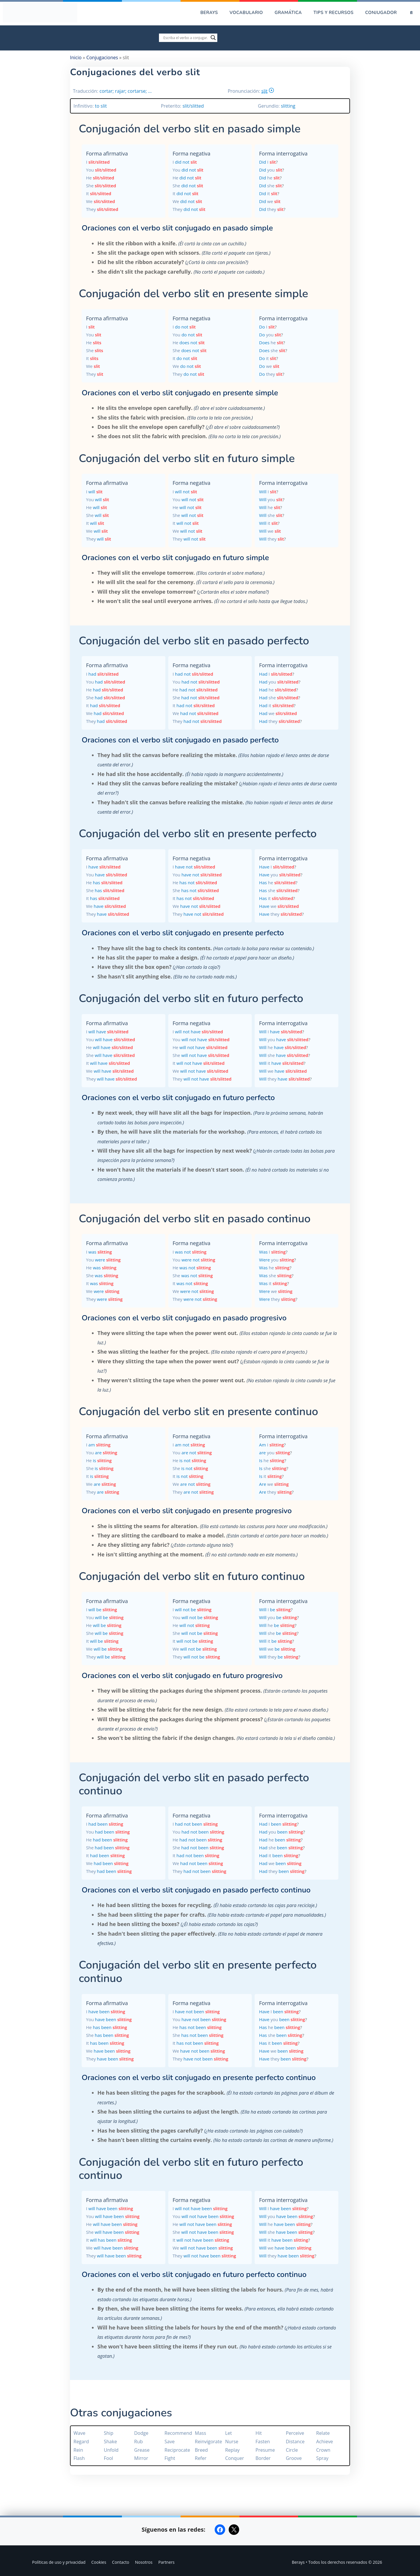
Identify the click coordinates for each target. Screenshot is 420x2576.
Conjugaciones (102, 57)
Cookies (98, 2562)
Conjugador (381, 12)
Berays (209, 12)
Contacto (120, 2562)
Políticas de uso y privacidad (58, 2562)
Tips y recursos (334, 12)
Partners (166, 2562)
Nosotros (144, 2562)
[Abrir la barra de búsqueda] (411, 12)
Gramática (288, 12)
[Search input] (185, 38)
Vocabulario (246, 12)
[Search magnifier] (213, 38)
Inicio (76, 57)
